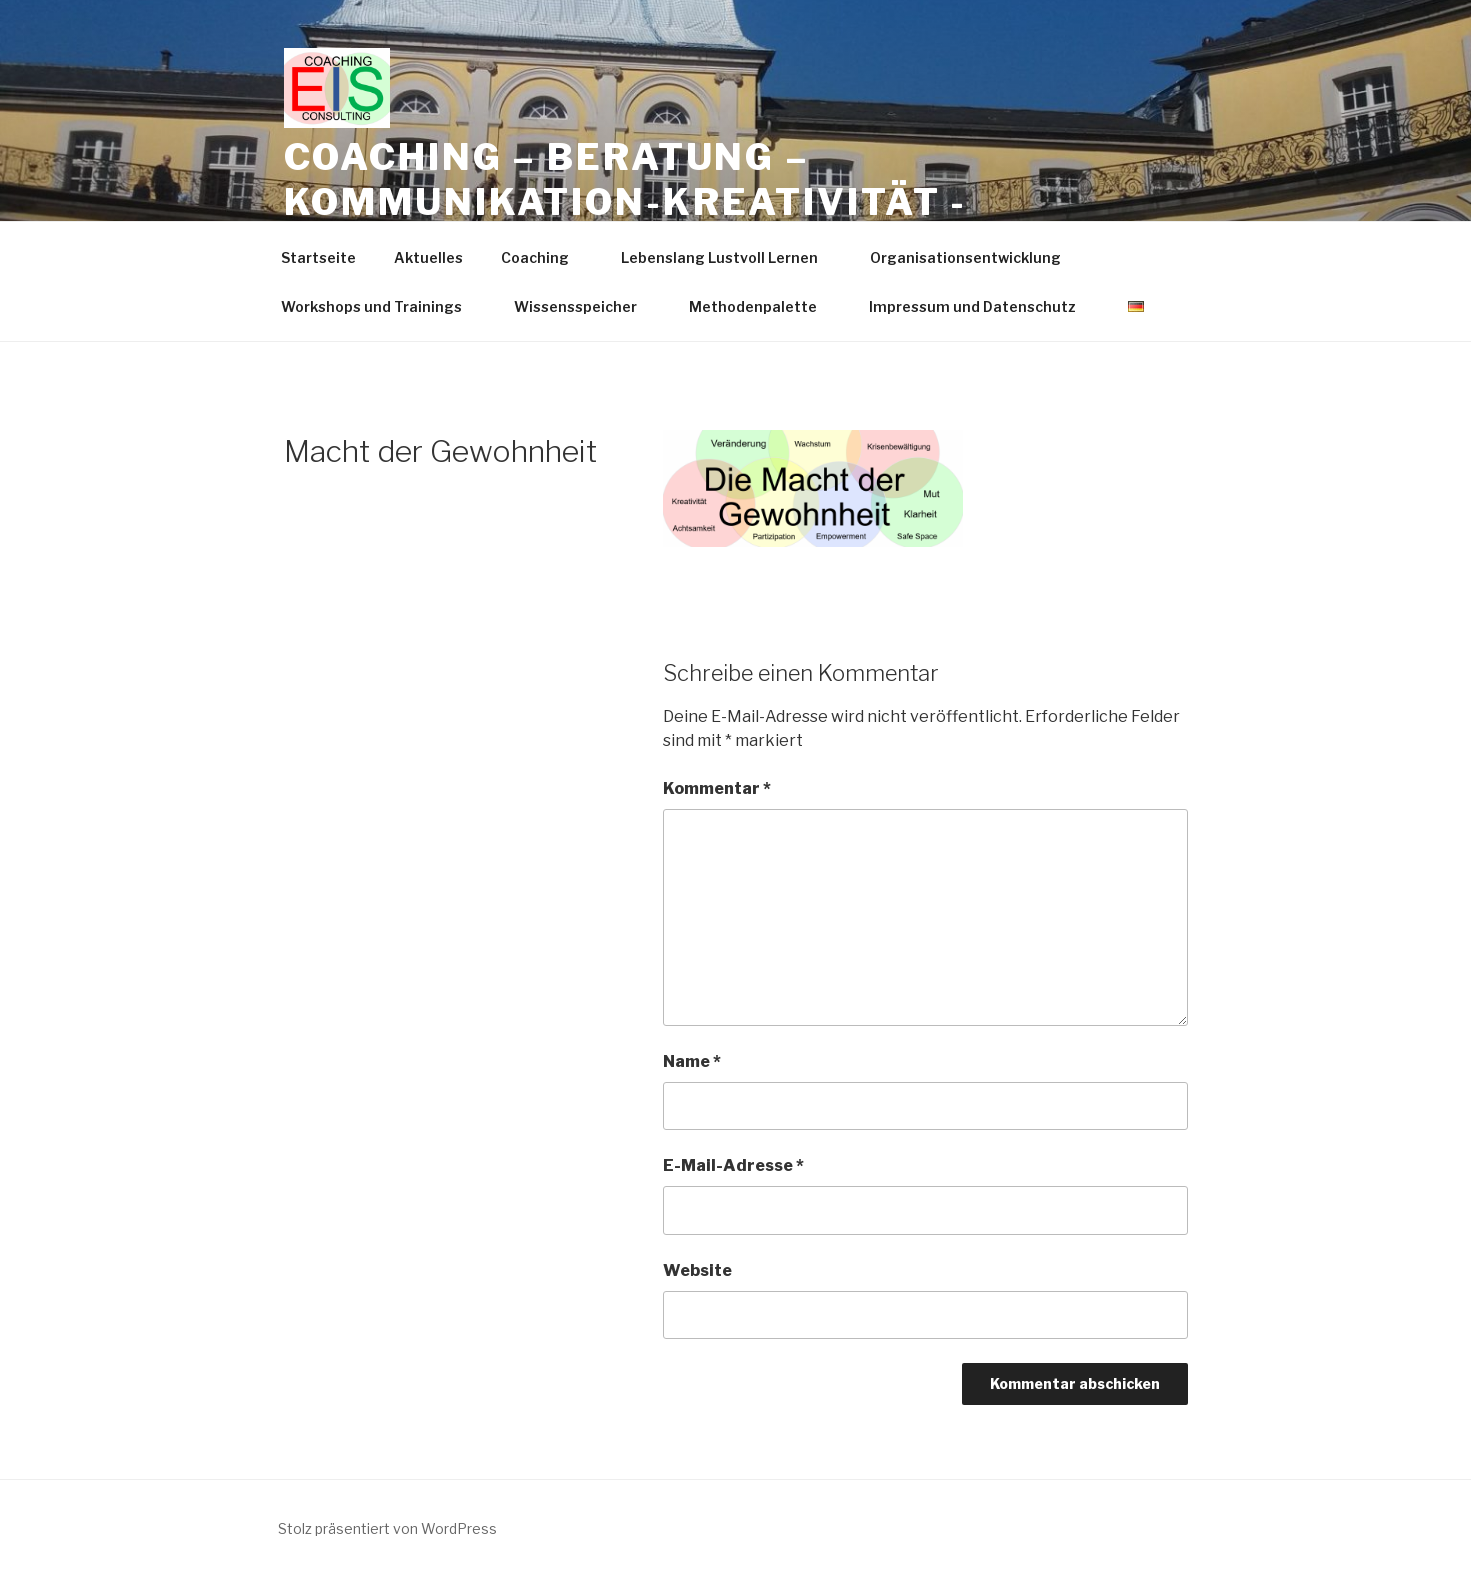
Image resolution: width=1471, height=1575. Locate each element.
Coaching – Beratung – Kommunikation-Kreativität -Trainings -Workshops (626, 202)
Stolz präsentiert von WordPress (387, 1528)
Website (697, 1270)
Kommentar (717, 788)
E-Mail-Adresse (733, 1165)
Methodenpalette (762, 306)
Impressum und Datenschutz (982, 306)
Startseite (318, 257)
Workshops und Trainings (381, 306)
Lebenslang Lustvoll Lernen (729, 257)
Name (692, 1061)
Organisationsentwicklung (975, 257)
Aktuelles (428, 257)
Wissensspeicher (585, 306)
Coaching (544, 257)
